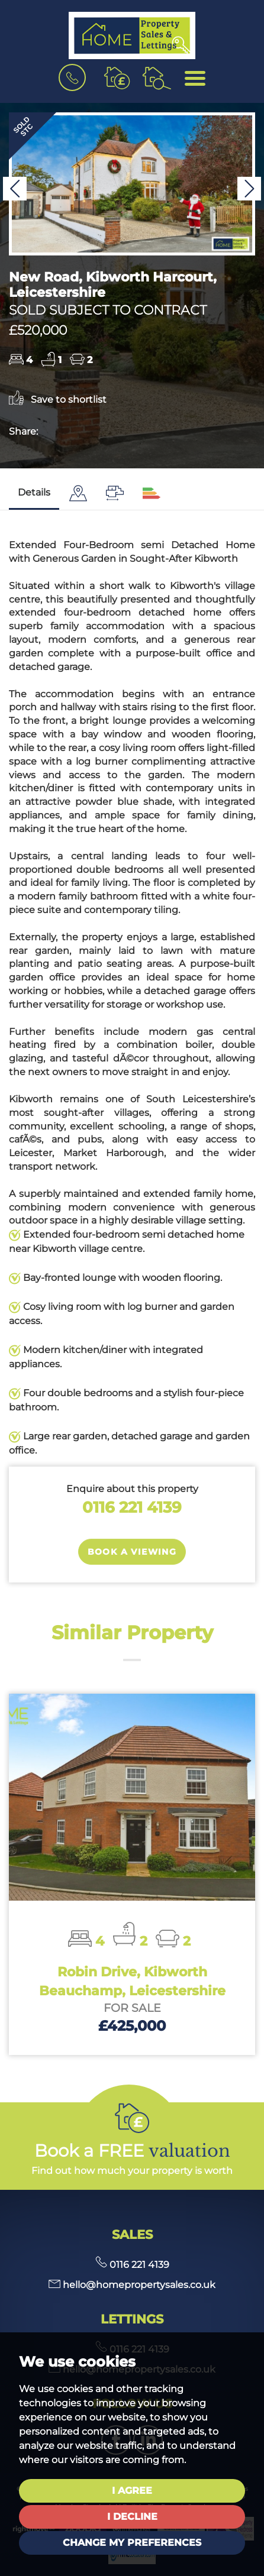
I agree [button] (132, 2490)
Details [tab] (34, 492)
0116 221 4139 (132, 1507)
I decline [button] (132, 2516)
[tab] (78, 493)
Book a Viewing (132, 1551)
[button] (15, 188)
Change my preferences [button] (132, 2542)
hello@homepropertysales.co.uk (132, 2284)
